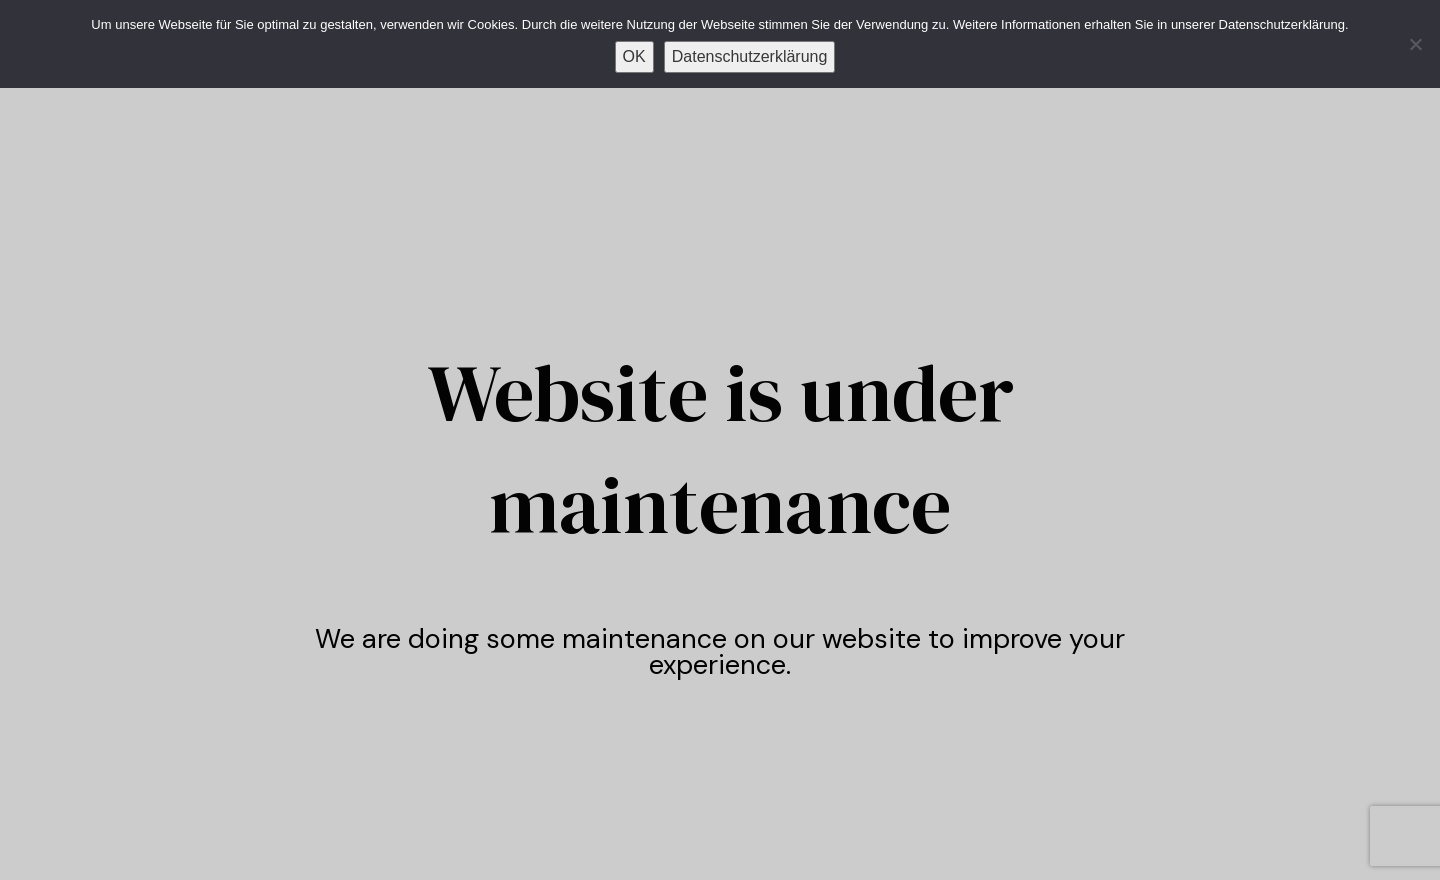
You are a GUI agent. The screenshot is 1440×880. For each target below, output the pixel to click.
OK (634, 56)
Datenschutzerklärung (750, 56)
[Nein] (1415, 44)
